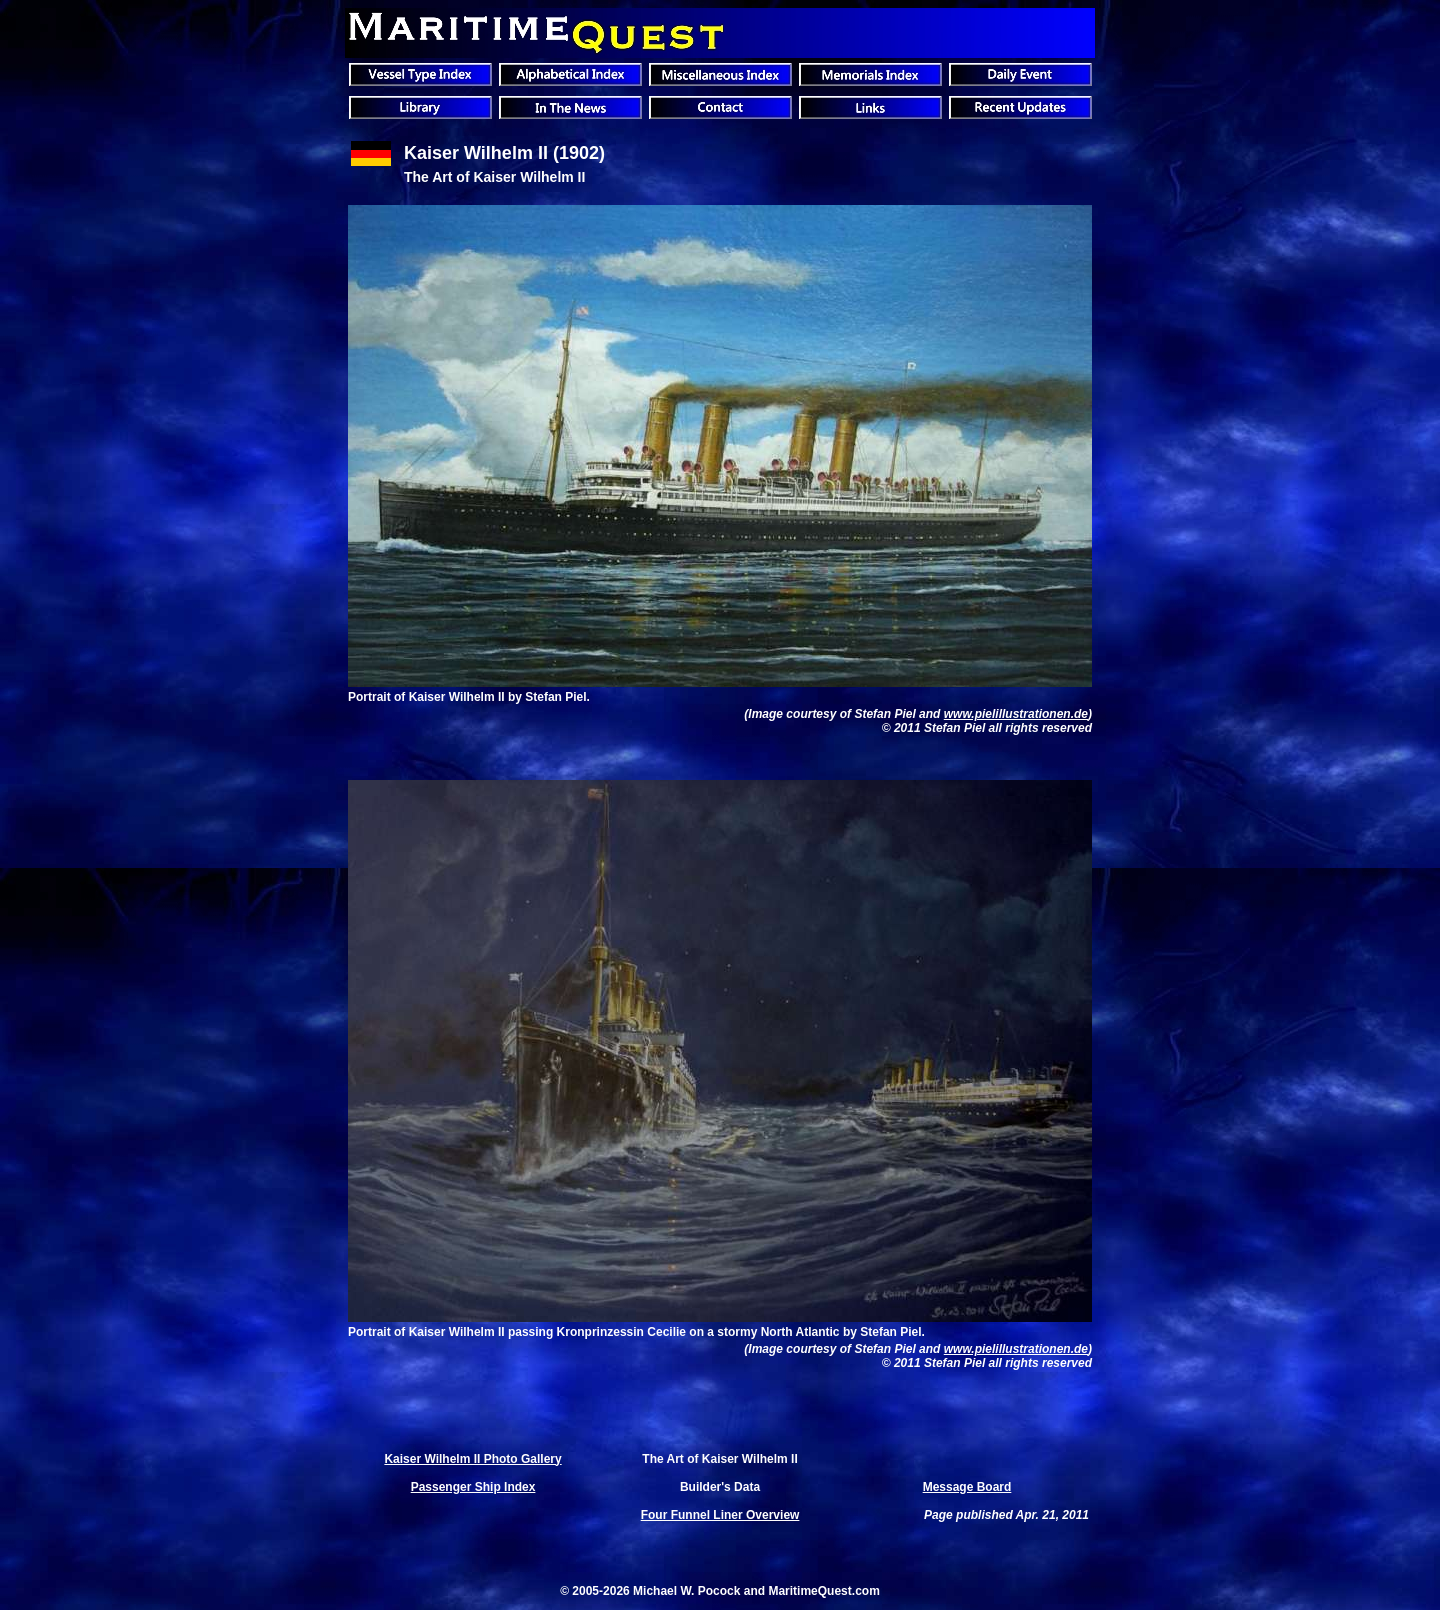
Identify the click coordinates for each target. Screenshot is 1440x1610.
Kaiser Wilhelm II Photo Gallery (472, 1459)
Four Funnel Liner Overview (720, 1515)
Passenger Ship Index (473, 1487)
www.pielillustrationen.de (1016, 714)
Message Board (967, 1487)
